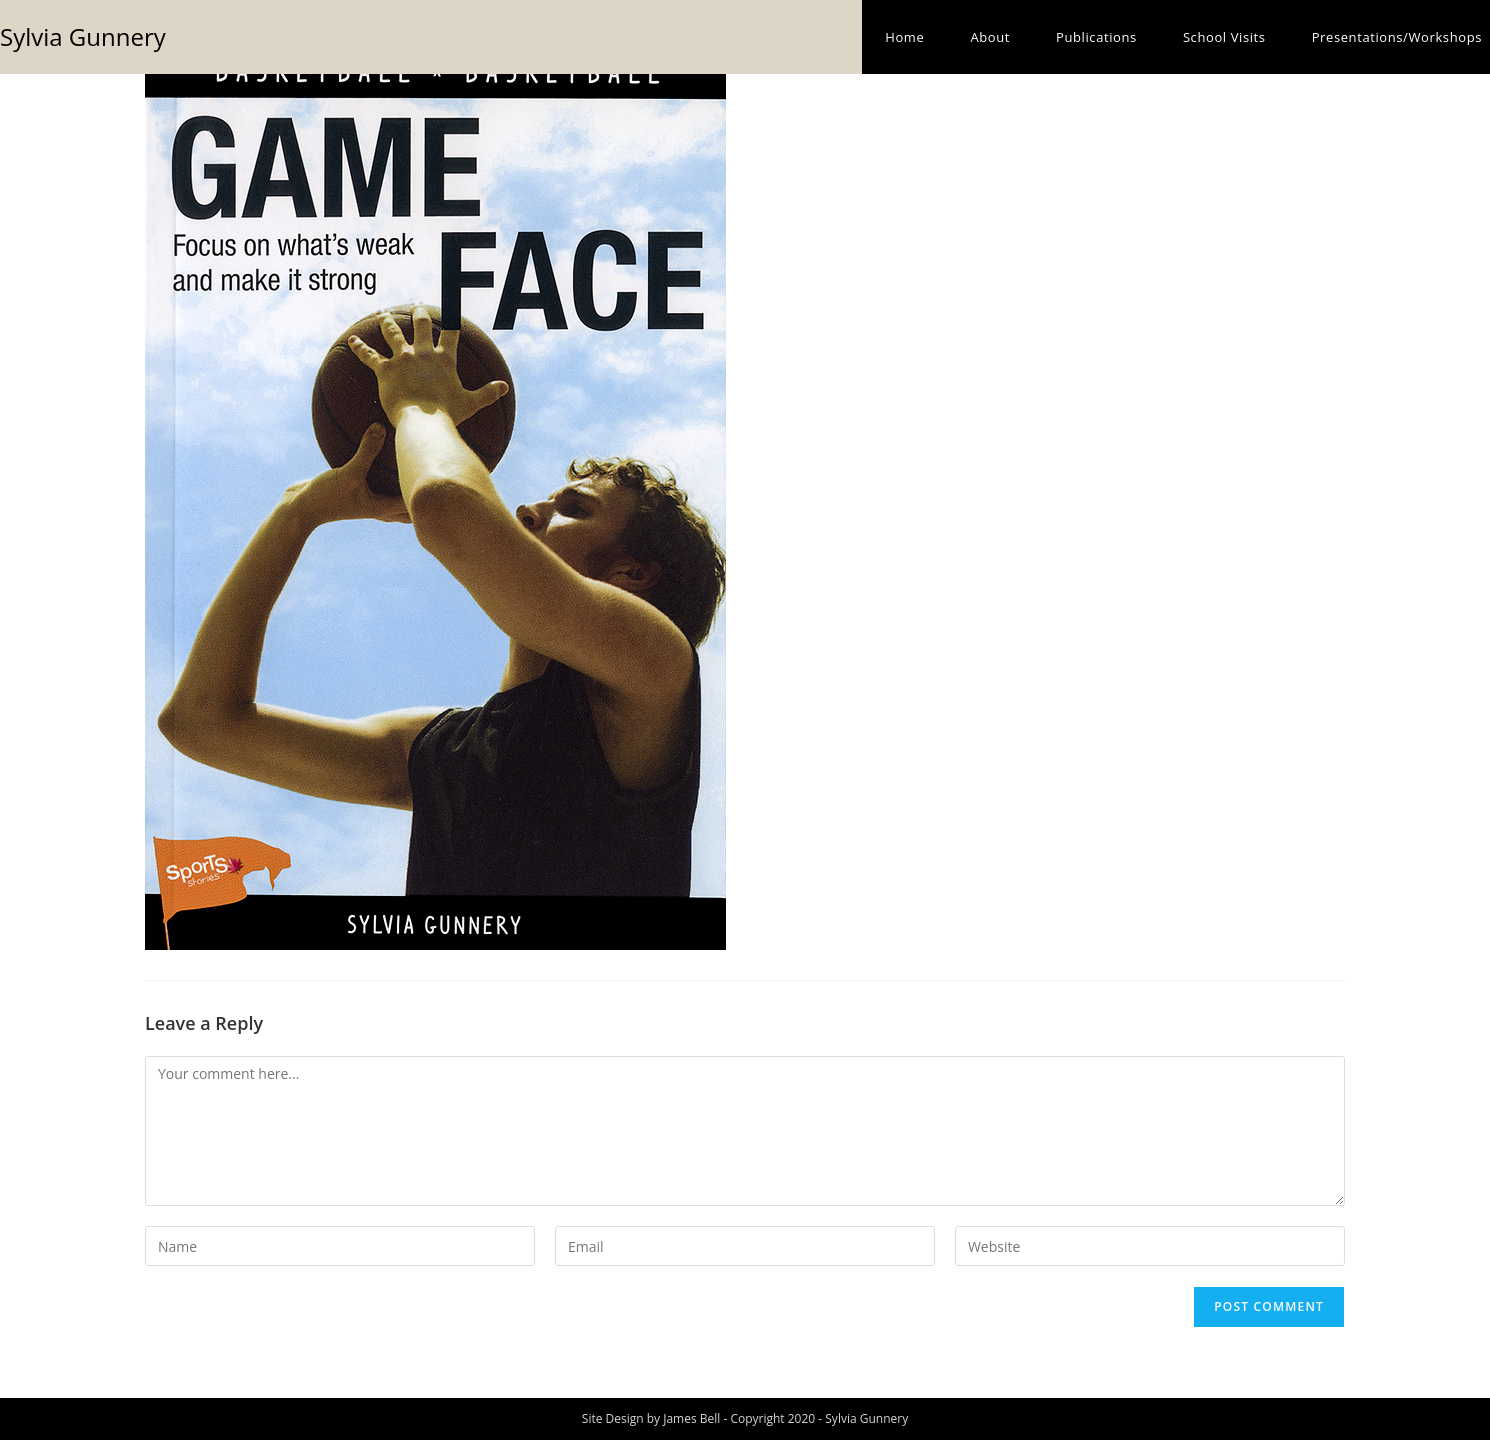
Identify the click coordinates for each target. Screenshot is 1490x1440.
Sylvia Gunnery (83, 36)
